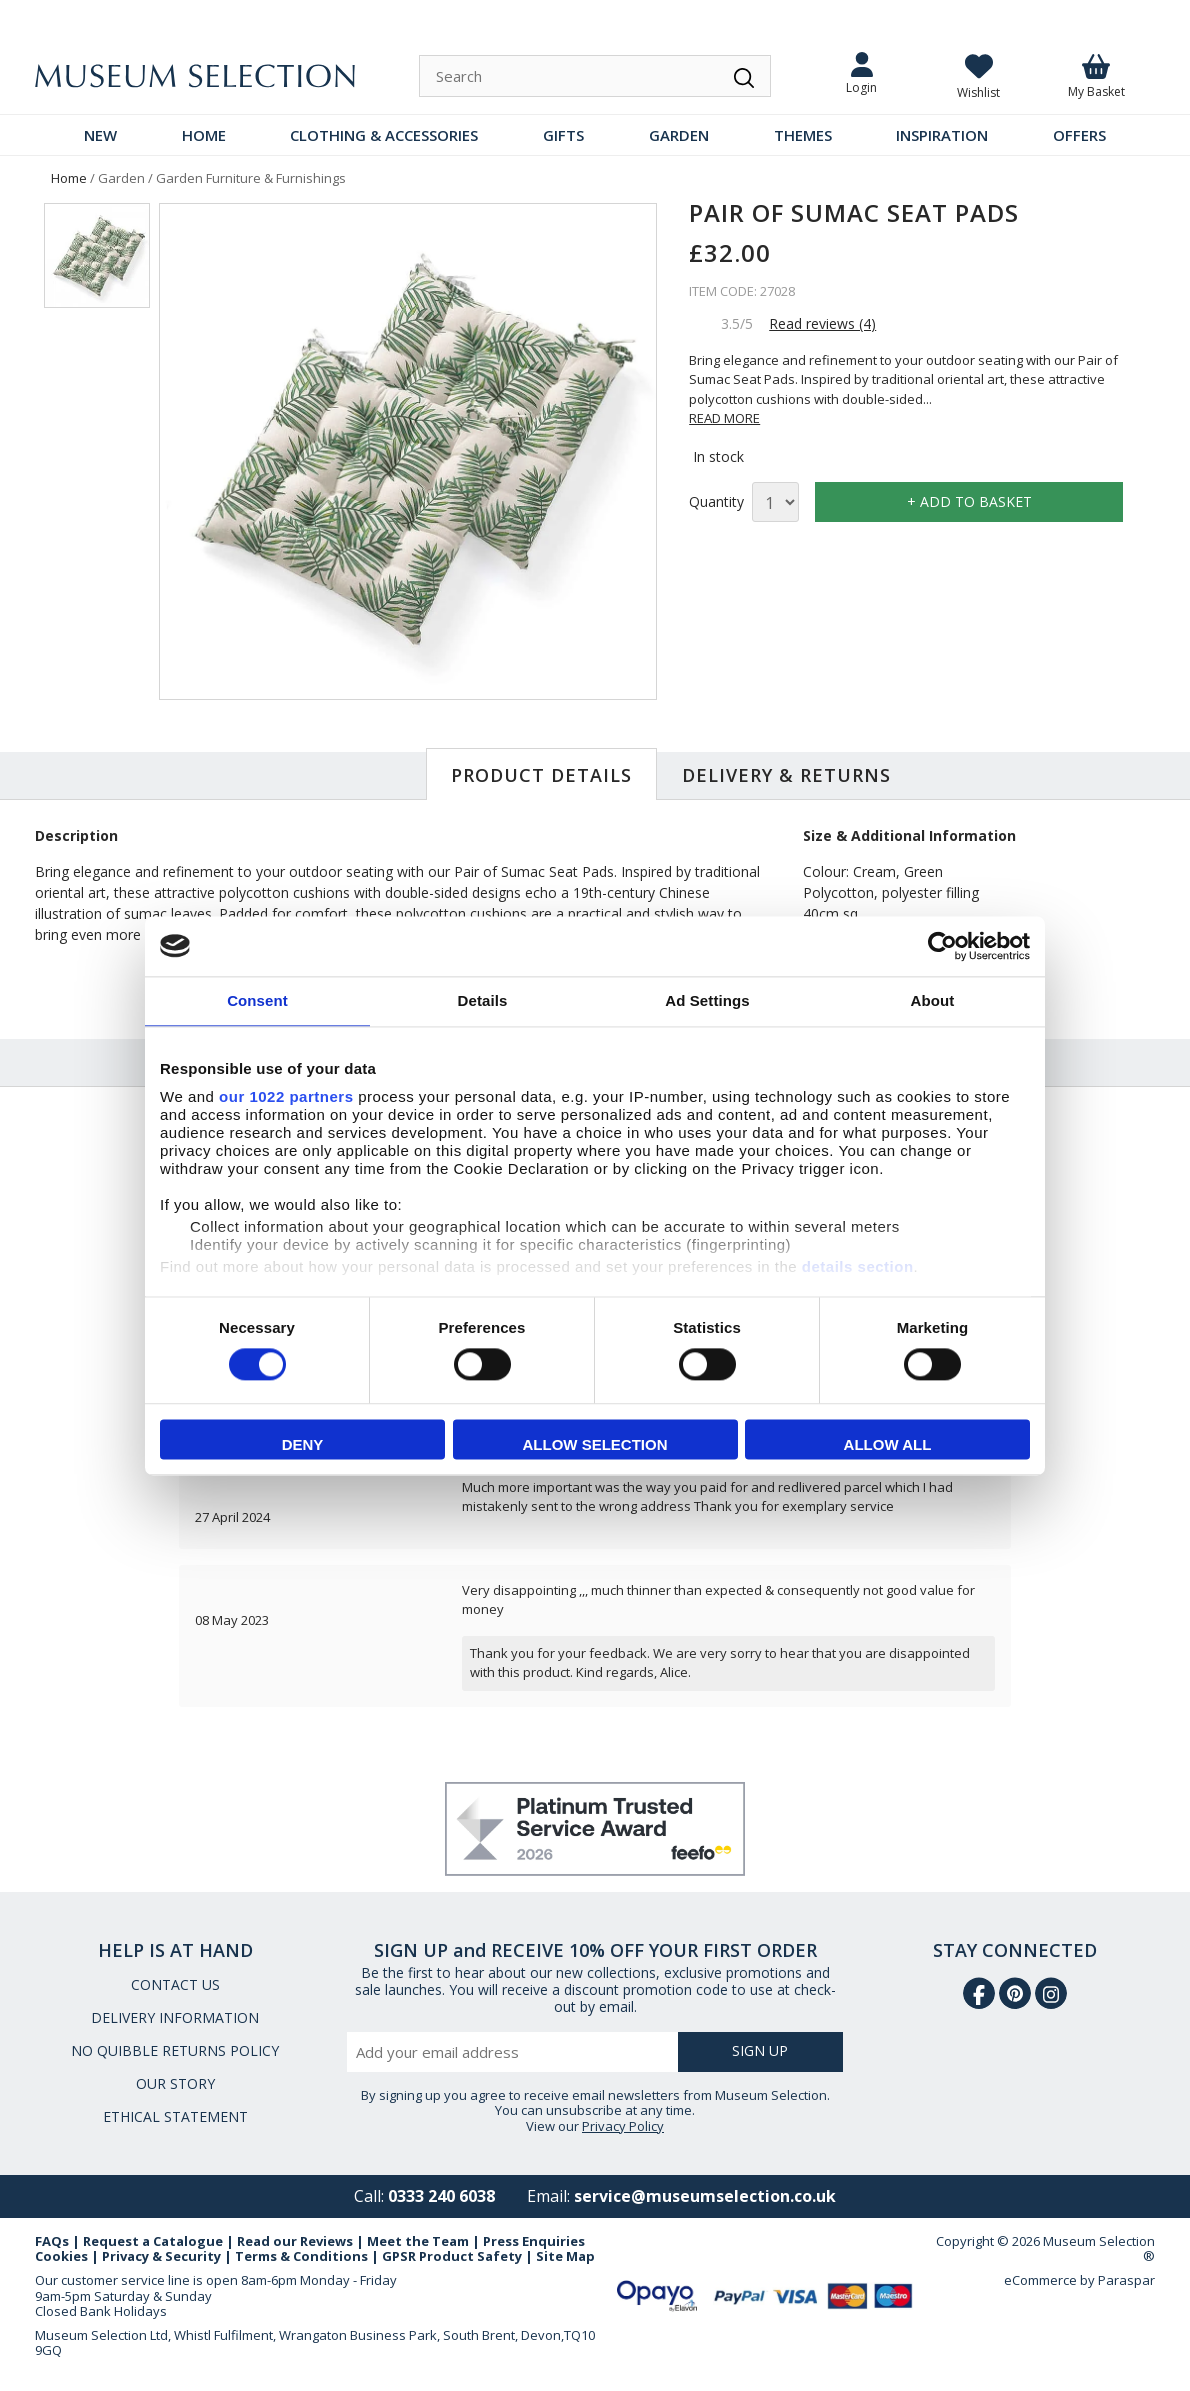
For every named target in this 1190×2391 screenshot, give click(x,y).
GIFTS (563, 135)
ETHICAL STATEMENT (175, 2116)
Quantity (716, 502)
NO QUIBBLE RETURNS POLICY (175, 2050)
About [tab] (933, 1000)
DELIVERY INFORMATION (175, 2017)
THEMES (803, 135)
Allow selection (595, 1444)
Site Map (565, 2256)
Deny (303, 1444)
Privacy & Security (161, 2256)
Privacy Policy (623, 2126)
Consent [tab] (257, 1000)
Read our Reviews (295, 2241)
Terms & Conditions (301, 2256)
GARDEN (679, 135)
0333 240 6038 (441, 2196)
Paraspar (1126, 2280)
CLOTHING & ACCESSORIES (384, 135)
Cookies (61, 2256)
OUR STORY (175, 2083)
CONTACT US (175, 1984)
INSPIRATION (942, 135)
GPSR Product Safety (452, 2256)
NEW (100, 135)
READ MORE (724, 418)
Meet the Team (418, 2241)
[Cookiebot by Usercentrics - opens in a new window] (942, 946)
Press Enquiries (534, 2241)
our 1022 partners (286, 1096)
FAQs (52, 2241)
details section (858, 1266)
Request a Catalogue (153, 2241)
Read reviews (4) (822, 323)
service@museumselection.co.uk (705, 2196)
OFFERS (1079, 135)
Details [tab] (483, 1000)
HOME (204, 135)
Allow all (888, 1444)
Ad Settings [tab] (707, 1000)
